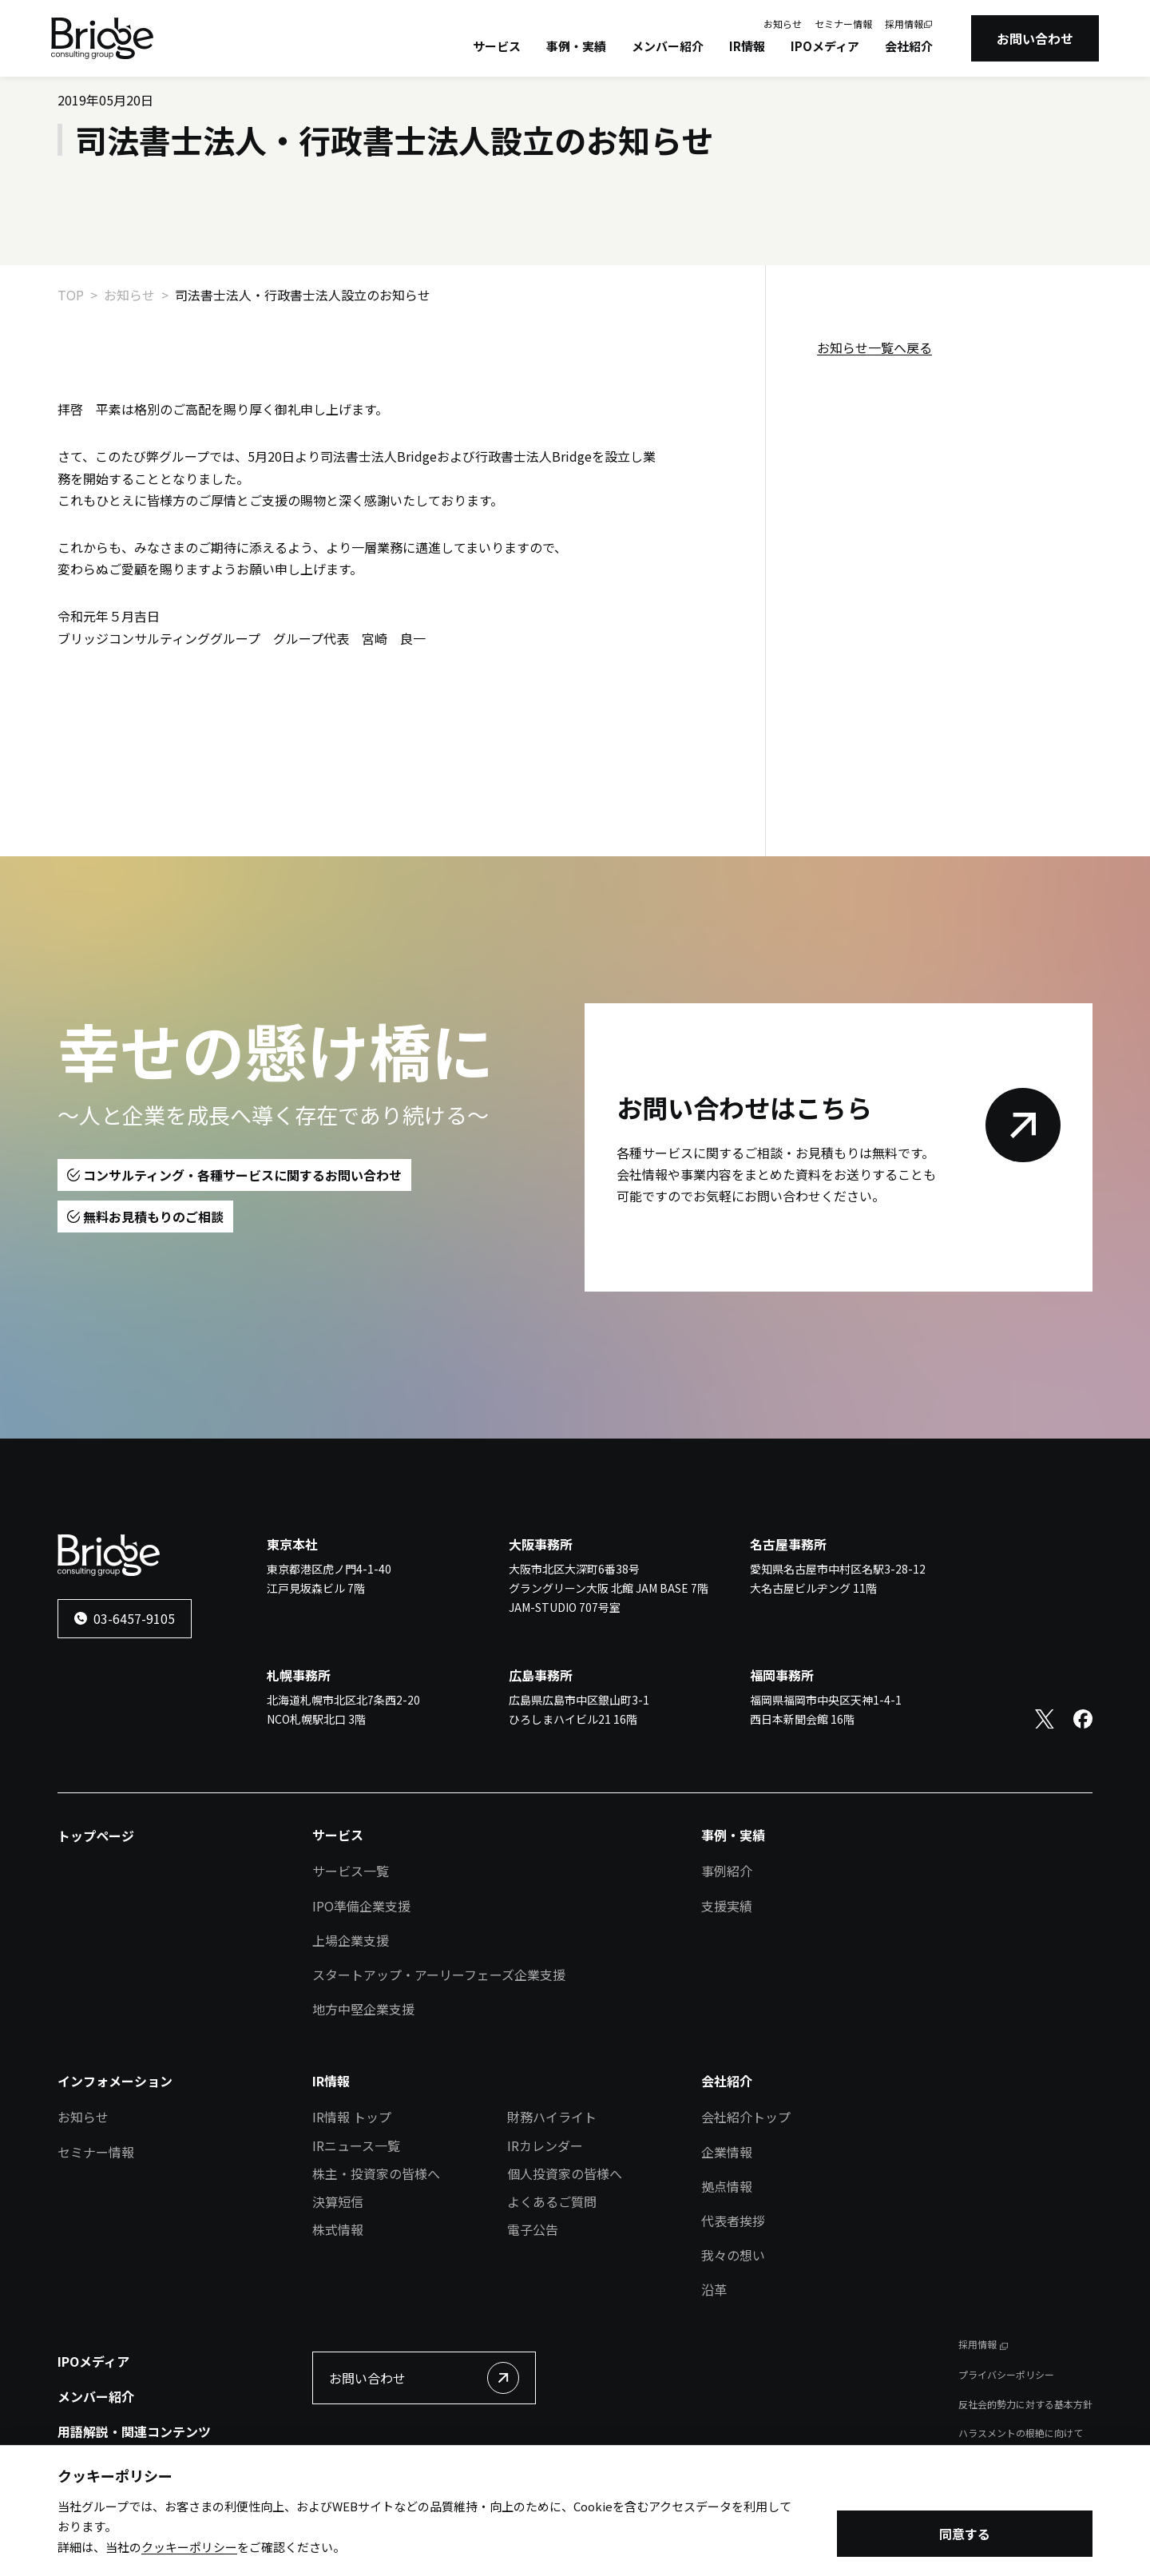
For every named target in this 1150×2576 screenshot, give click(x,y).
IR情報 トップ (351, 2116)
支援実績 (726, 1905)
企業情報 (726, 2151)
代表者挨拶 (733, 2220)
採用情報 (904, 23)
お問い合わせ (1035, 38)
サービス (497, 46)
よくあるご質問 (552, 2201)
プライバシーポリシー (1006, 2374)
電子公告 (532, 2229)
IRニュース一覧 (356, 2145)
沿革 (714, 2289)
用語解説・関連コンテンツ (134, 2431)
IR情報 (747, 46)
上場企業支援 (350, 1940)
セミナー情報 (843, 23)
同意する (964, 2535)
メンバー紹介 (668, 46)
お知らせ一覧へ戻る (874, 347)
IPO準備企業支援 (361, 1905)
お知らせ (782, 23)
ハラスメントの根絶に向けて (1020, 2432)
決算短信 (337, 2201)
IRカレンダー (545, 2145)
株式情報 (337, 2229)
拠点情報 (726, 2186)
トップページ (96, 1835)
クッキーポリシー (189, 2548)
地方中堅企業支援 (363, 2008)
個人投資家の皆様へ (564, 2173)
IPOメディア (825, 46)
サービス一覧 (350, 1870)
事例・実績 (576, 46)
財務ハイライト (552, 2116)
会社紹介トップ (746, 2116)
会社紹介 (909, 46)
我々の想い (733, 2254)
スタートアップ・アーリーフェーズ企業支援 (438, 1974)
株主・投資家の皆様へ (376, 2173)
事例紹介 (726, 1870)
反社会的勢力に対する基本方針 (1025, 2404)
